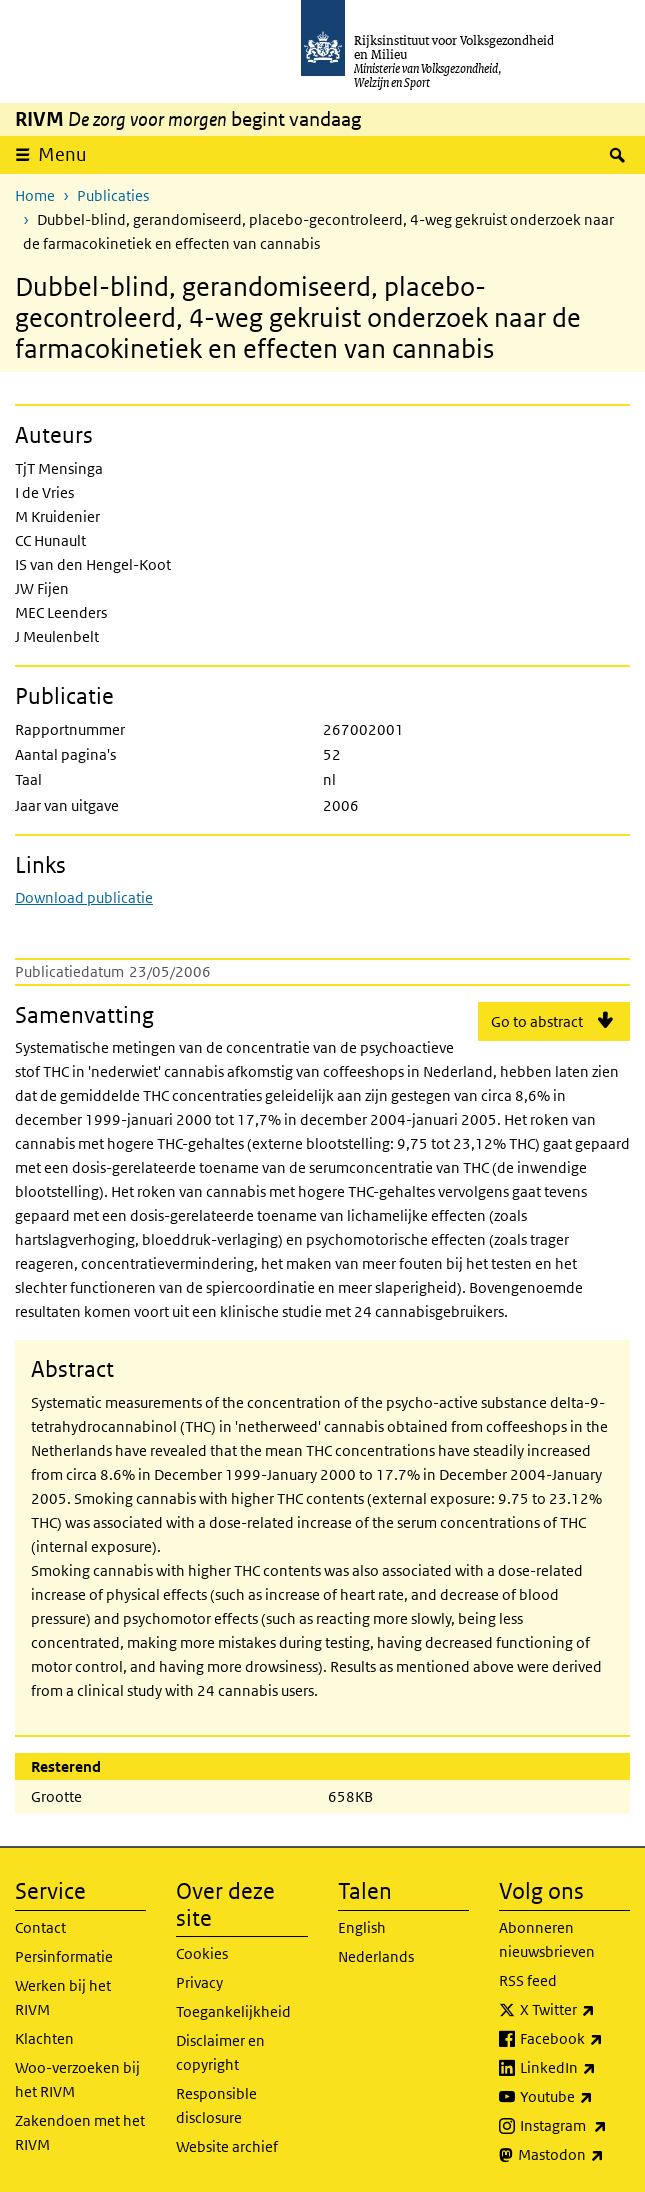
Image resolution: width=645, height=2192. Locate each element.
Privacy (199, 1982)
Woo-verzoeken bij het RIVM (77, 2079)
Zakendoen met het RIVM (80, 2132)
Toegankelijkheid (233, 2011)
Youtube (575, 2097)
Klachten (44, 2038)
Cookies (202, 1953)
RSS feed (528, 1980)
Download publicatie (84, 897)
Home (35, 195)
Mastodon (574, 2155)
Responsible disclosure (216, 2105)
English (362, 1927)
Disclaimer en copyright (220, 2052)
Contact (40, 1927)
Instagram (575, 2126)
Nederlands (376, 1956)
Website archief (227, 2146)
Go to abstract (537, 1021)
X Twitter (575, 2010)
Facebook (575, 2039)
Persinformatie (64, 1956)
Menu (62, 154)
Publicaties (113, 195)
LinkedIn (575, 2068)
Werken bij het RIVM (63, 1997)
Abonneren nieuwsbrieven (547, 1939)
